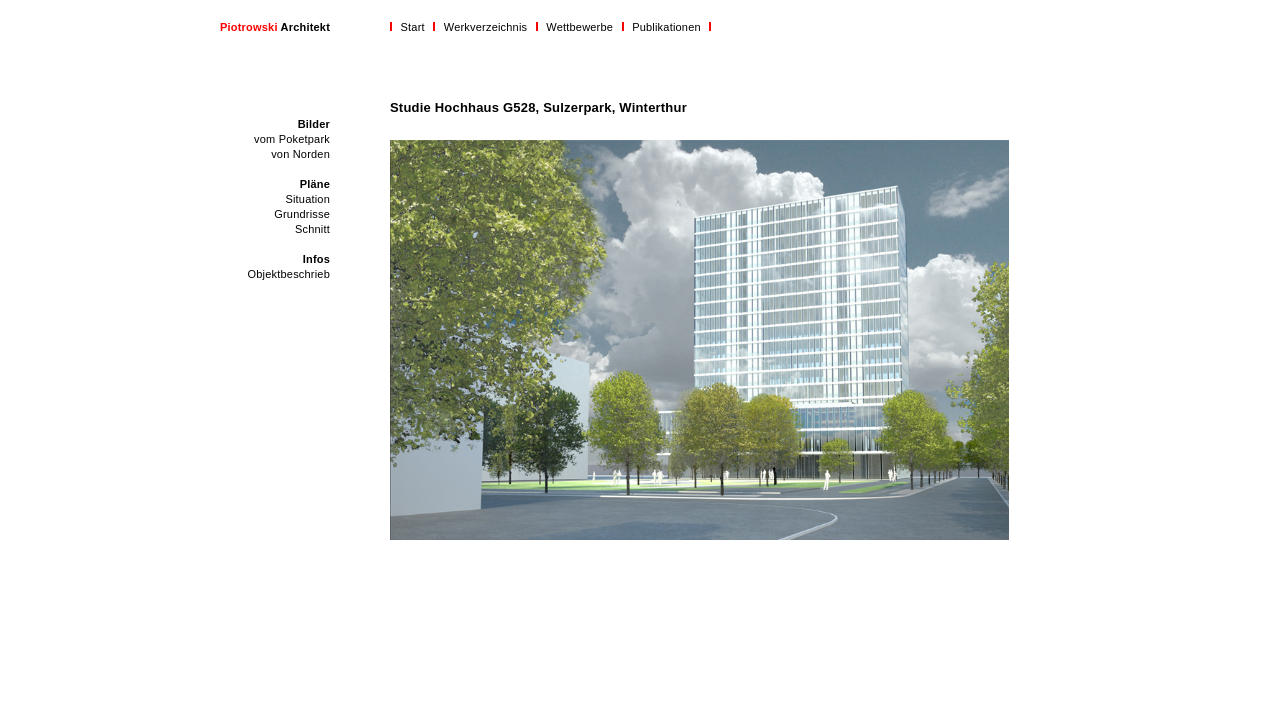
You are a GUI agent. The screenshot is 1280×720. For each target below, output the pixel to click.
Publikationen (666, 27)
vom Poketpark (292, 139)
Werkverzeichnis (486, 27)
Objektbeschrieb (289, 274)
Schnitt (312, 229)
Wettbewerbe (579, 27)
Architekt (275, 27)
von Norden (300, 154)
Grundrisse (302, 214)
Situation (307, 199)
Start (413, 27)
